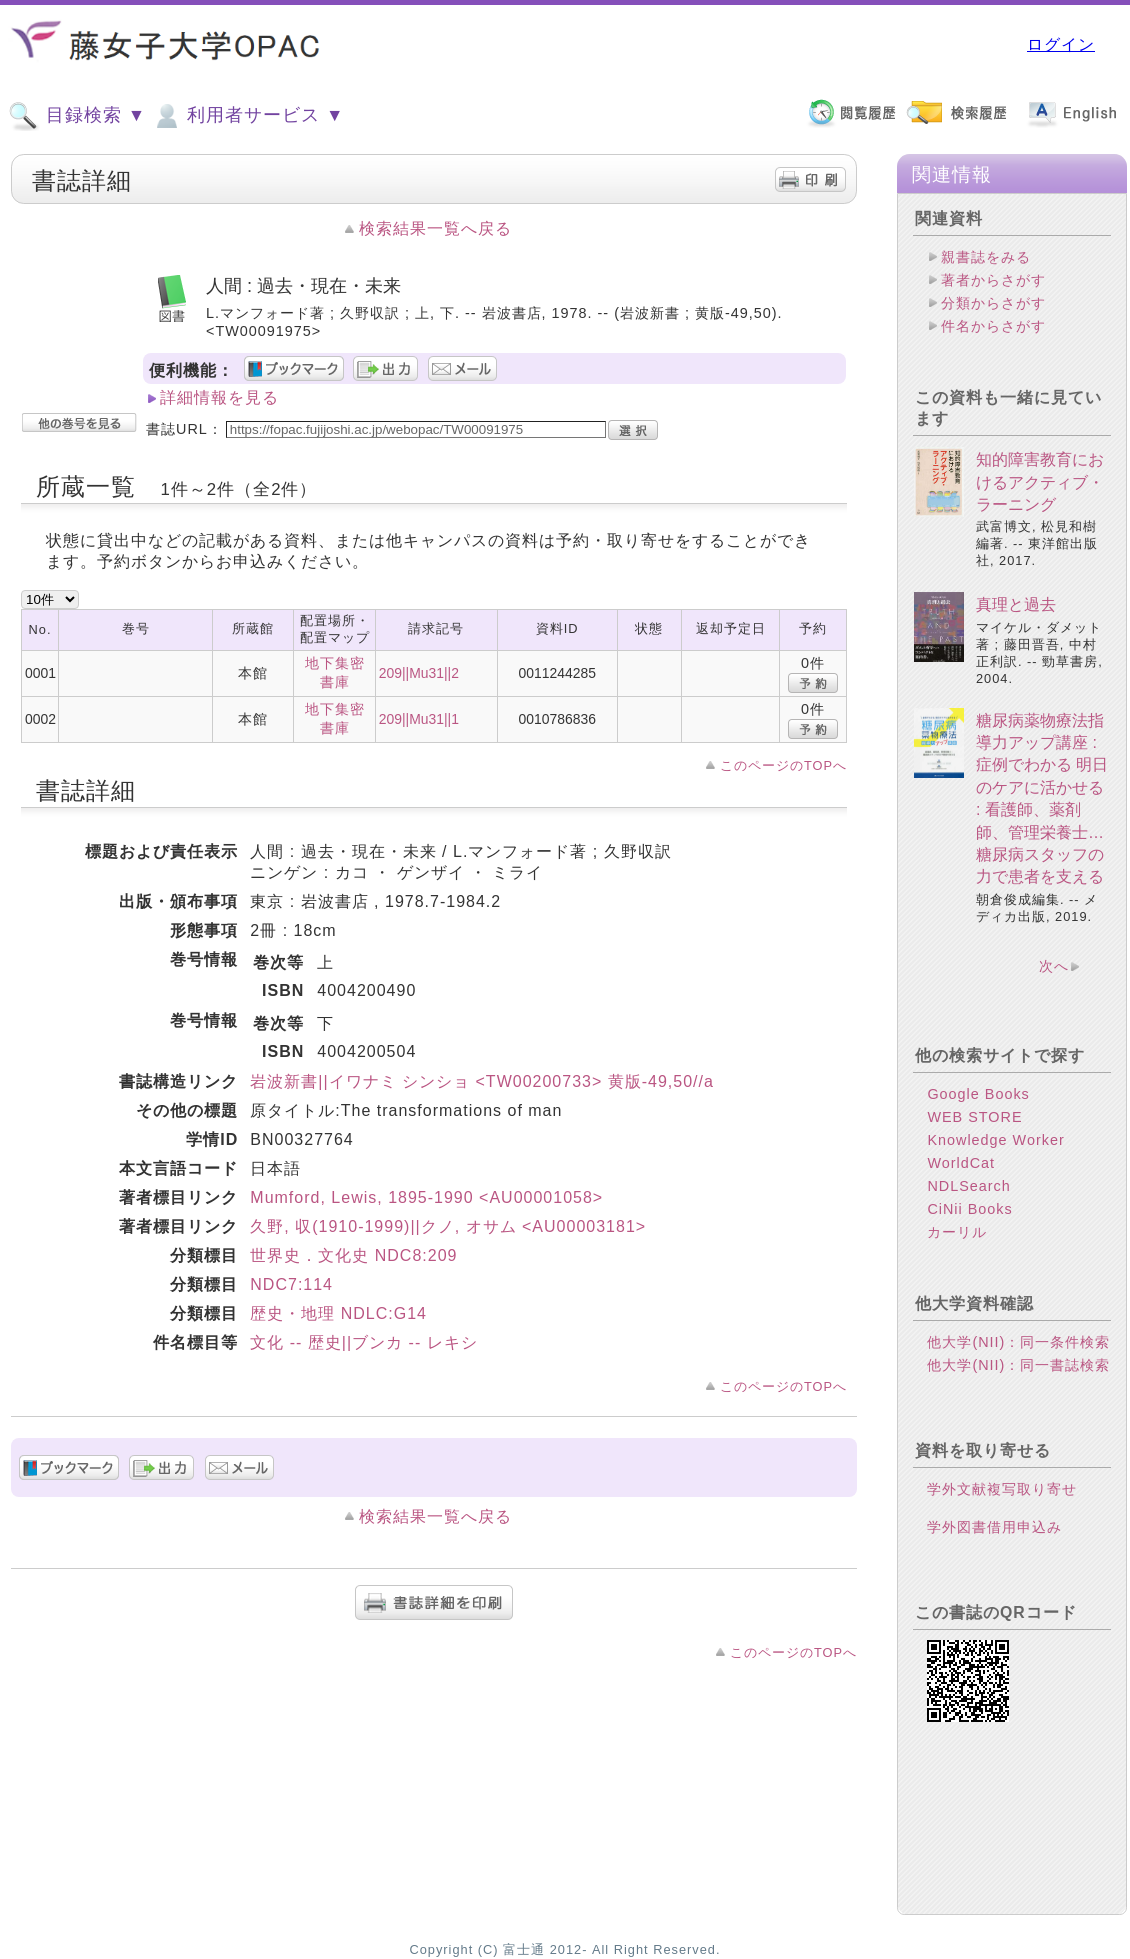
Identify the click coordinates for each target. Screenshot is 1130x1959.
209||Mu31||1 (419, 719)
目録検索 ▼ (77, 116)
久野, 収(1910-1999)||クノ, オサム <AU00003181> (448, 1226)
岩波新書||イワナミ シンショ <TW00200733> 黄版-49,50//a (482, 1081)
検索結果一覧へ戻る (435, 228)
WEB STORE (974, 1117)
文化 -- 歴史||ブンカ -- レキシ (363, 1342)
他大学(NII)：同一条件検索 (1018, 1342)
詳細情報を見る (219, 397)
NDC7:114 (291, 1284)
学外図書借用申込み (994, 1527)
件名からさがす (993, 326)
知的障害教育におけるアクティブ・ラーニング (1040, 482)
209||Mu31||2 (419, 673)
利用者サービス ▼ (247, 116)
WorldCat (961, 1163)
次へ (1054, 966)
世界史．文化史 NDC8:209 (353, 1255)
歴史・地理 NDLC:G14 (338, 1313)
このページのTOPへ (783, 765)
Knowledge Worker (995, 1140)
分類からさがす (993, 303)
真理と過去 (1016, 604)
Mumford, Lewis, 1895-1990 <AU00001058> (426, 1197)
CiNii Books (969, 1209)
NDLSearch (968, 1186)
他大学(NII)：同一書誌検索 (1018, 1365)
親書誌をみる (986, 257)
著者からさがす (993, 280)
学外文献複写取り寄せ (1002, 1489)
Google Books (978, 1094)
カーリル (957, 1232)
